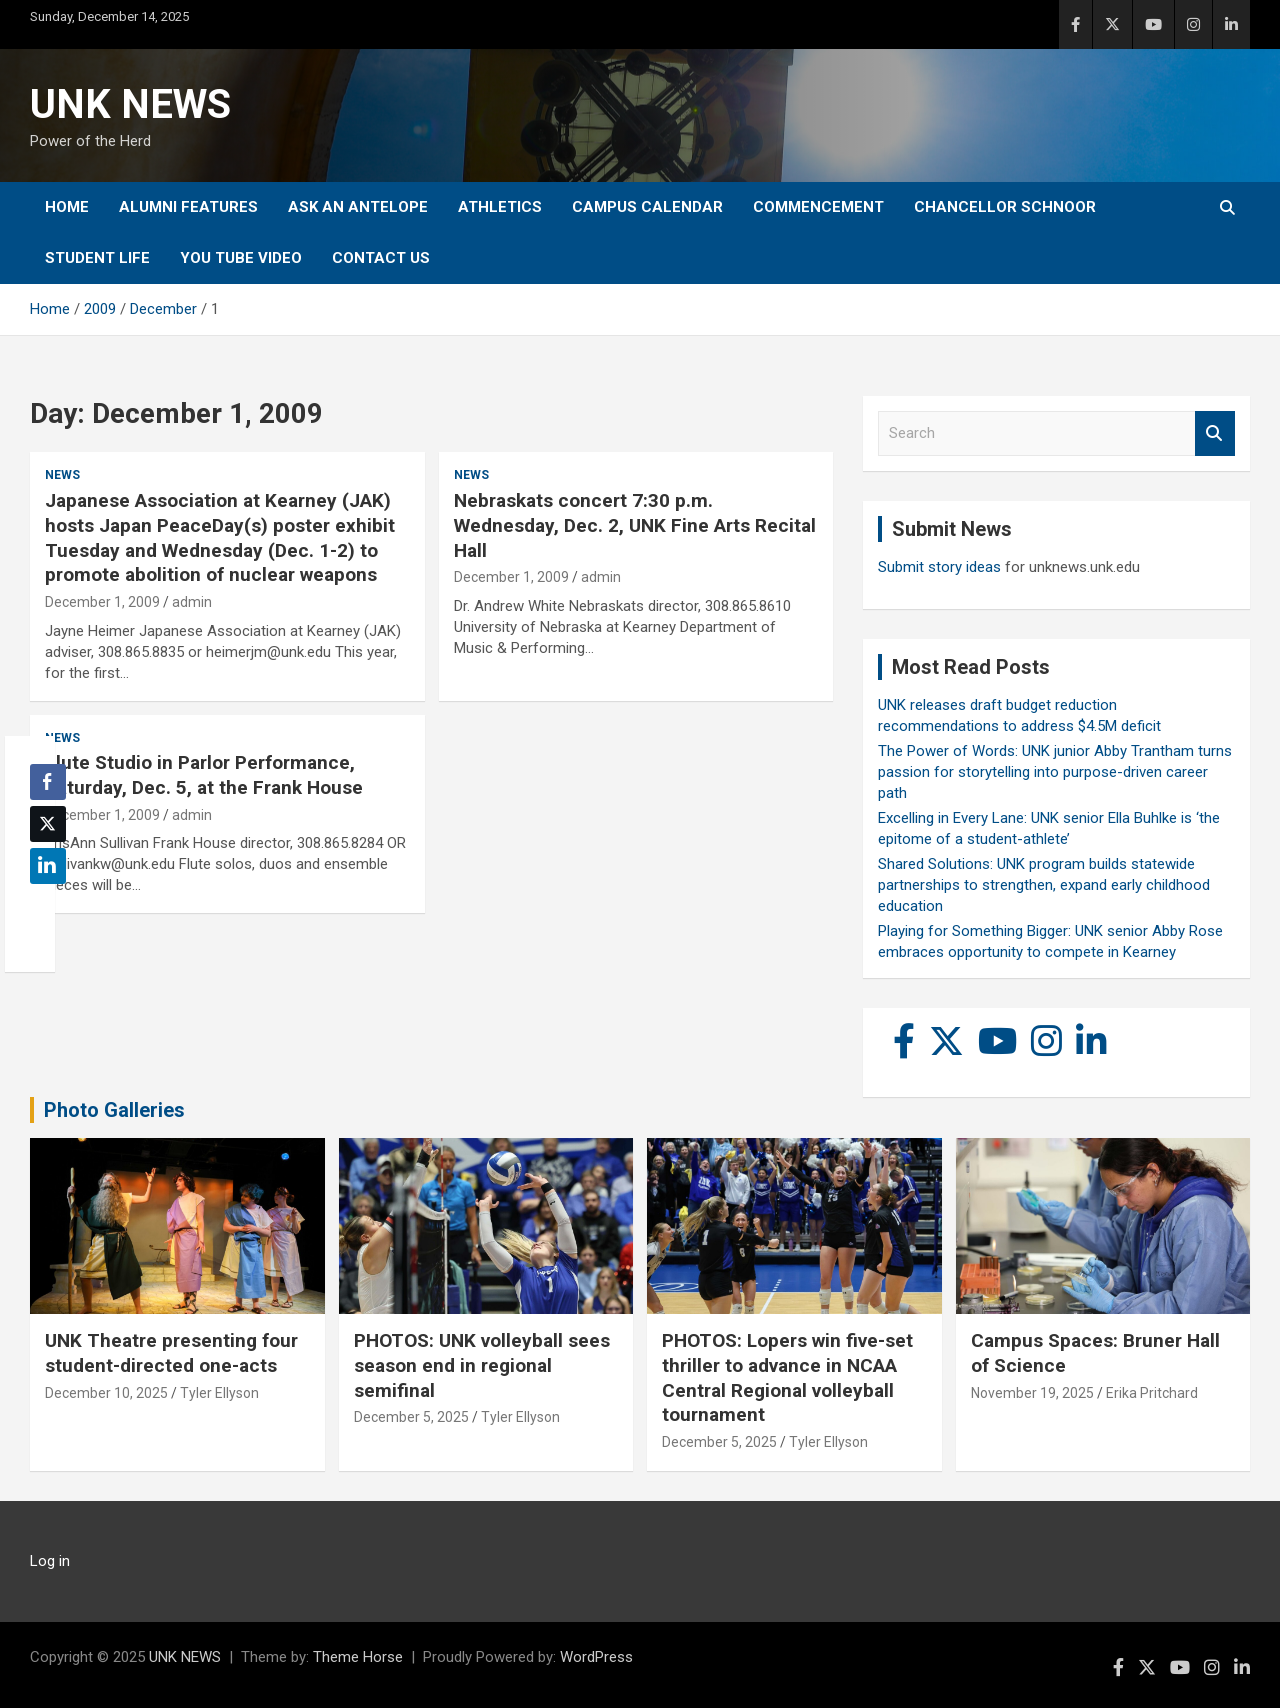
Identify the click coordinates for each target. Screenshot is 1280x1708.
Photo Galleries (114, 1110)
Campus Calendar (647, 207)
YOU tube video (241, 258)
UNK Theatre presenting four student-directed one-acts (171, 1353)
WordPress (596, 1657)
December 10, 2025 (106, 1393)
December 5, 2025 (411, 1417)
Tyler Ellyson (219, 1393)
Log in (50, 1561)
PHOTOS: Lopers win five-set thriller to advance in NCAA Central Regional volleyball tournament (787, 1377)
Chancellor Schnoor (1005, 207)
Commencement (818, 207)
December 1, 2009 (102, 602)
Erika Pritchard (1152, 1393)
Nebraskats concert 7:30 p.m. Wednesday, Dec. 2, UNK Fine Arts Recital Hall (635, 525)
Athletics (500, 207)
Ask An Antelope (358, 207)
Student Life (97, 258)
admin (192, 602)
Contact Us (381, 258)
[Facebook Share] (48, 782)
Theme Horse (358, 1657)
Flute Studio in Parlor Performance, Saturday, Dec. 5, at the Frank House (204, 775)
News (62, 475)
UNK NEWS (130, 104)
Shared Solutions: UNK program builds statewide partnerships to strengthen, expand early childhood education (1044, 885)
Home (67, 207)
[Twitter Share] (48, 824)
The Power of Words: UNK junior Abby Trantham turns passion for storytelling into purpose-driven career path (1055, 772)
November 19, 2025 (1032, 1393)
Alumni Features (188, 207)
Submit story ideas (939, 567)
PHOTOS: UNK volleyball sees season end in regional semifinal (482, 1365)
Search (1215, 433)
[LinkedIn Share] (48, 866)
